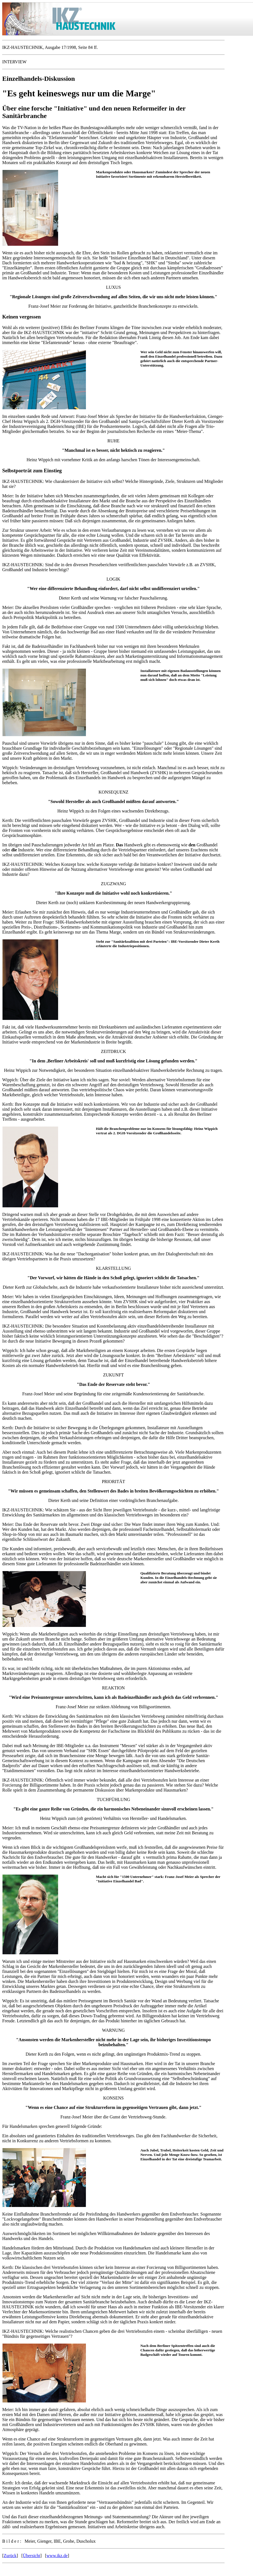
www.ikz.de (57, 2555)
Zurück (10, 2555)
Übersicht (31, 2555)
